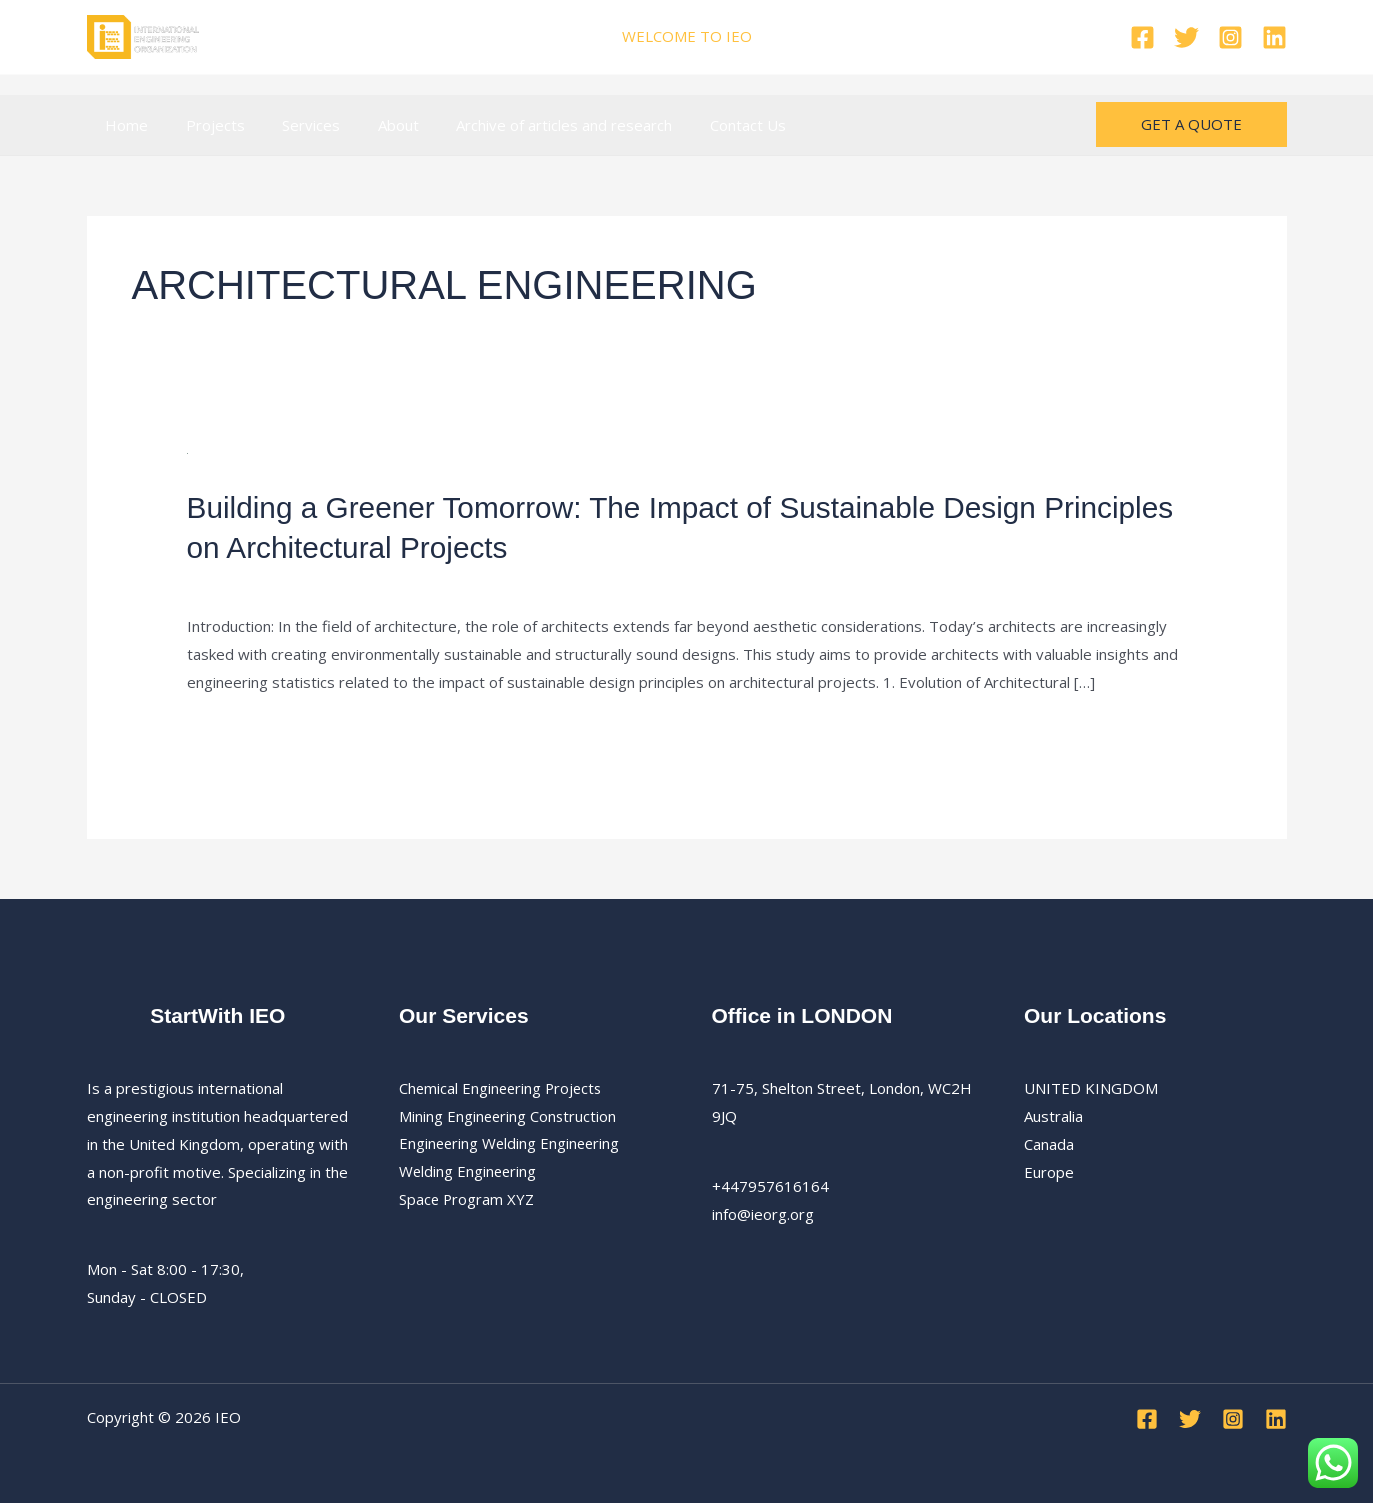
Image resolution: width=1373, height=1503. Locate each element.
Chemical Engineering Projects (503, 1087)
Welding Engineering (469, 1170)
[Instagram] (1230, 37)
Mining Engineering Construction (509, 1114)
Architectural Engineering (411, 582)
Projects (204, 125)
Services (293, 125)
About (372, 125)
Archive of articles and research (531, 125)
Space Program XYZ (467, 1198)
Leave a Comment (249, 582)
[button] (1191, 124)
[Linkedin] (1274, 37)
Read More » (231, 732)
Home (123, 125)
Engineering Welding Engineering (511, 1142)
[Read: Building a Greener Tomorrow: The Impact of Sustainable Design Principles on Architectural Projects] (187, 451)
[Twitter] (1186, 37)
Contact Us (707, 125)
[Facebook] (1142, 37)
